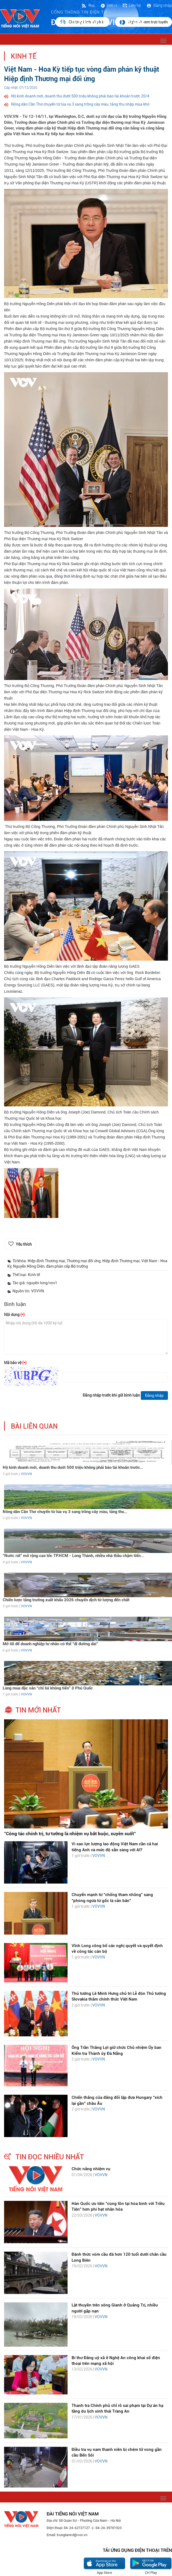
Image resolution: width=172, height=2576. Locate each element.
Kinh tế (23, 56)
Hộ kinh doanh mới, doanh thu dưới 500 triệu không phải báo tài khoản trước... (73, 1467)
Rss (88, 5)
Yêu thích (24, 1244)
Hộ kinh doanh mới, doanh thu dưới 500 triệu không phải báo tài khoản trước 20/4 (80, 96)
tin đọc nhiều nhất (49, 2157)
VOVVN (26, 1474)
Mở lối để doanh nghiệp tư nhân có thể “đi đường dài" (50, 1643)
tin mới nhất (38, 1710)
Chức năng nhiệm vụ (91, 2168)
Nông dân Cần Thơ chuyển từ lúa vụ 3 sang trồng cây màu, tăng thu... (65, 1511)
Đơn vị (108, 5)
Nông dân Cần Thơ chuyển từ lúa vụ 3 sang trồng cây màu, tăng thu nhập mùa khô (80, 104)
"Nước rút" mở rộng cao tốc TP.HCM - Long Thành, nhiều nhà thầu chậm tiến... (73, 1555)
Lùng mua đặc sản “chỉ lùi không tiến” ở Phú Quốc (48, 1688)
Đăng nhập (159, 5)
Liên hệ (131, 5)
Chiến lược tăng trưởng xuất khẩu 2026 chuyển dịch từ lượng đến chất (66, 1599)
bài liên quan (34, 1426)
